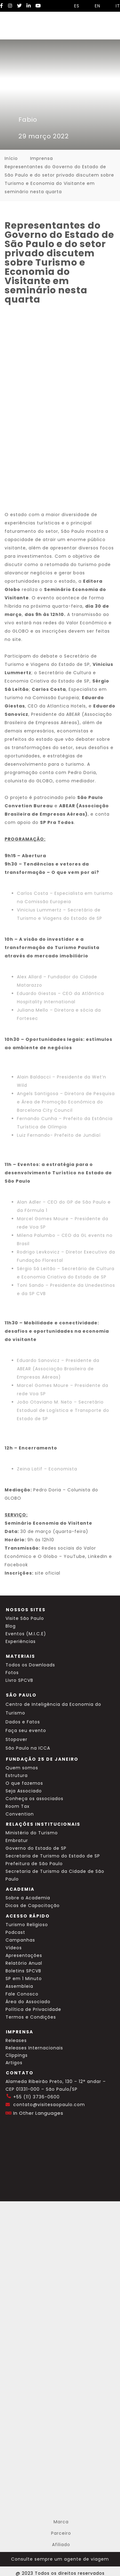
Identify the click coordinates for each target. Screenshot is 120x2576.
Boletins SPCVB (23, 1971)
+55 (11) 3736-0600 (36, 2097)
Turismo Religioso (27, 1925)
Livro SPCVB (19, 1680)
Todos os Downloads (30, 1665)
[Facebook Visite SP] (1, 5)
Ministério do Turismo (32, 1833)
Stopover (16, 1739)
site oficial (47, 1573)
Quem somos (22, 1768)
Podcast (15, 1932)
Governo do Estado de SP (36, 1848)
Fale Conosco (22, 1994)
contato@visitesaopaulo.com (49, 2104)
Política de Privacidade (33, 2009)
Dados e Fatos (23, 1722)
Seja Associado (24, 1791)
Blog (11, 1626)
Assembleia (19, 1986)
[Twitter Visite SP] (19, 5)
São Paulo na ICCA (28, 1748)
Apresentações (24, 1955)
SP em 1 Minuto (24, 1978)
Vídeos (14, 1948)
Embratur (17, 1840)
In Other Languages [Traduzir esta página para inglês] (38, 2113)
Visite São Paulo (25, 1618)
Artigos (14, 2063)
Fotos (12, 1672)
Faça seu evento (26, 1730)
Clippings (17, 2055)
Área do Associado (28, 2002)
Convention (20, 1814)
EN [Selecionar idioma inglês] (94, 6)
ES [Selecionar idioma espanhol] (73, 6)
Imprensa (41, 158)
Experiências (21, 1641)
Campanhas (20, 1940)
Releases (16, 2040)
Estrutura (17, 1775)
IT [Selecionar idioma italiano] (115, 6)
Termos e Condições (31, 2017)
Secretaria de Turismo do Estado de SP (53, 1856)
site (16, 639)
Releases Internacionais (34, 2048)
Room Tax (18, 1806)
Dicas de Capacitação (33, 1905)
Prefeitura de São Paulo (34, 1864)
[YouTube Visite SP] (38, 5)
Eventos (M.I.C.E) (26, 1634)
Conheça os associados (34, 1798)
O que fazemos (24, 1783)
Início (11, 158)
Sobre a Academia (28, 1898)
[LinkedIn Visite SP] (28, 5)
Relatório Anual (24, 1963)
